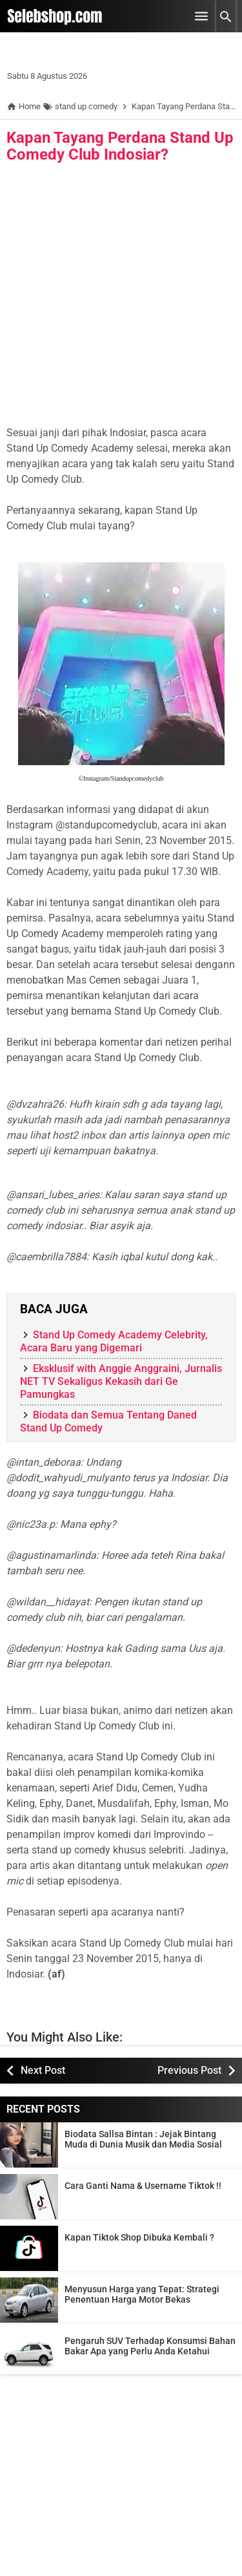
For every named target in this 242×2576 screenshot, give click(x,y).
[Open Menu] (201, 16)
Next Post (43, 2070)
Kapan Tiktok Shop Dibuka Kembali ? (139, 2237)
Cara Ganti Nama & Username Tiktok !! (143, 2185)
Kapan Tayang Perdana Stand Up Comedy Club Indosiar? (120, 146)
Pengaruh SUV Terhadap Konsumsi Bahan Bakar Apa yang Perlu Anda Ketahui (150, 2346)
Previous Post (189, 2070)
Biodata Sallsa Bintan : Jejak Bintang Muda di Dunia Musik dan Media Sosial (143, 2139)
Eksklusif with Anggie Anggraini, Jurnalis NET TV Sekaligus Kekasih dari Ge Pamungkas (121, 1381)
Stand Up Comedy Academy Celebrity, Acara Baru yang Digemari (114, 1341)
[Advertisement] (121, 297)
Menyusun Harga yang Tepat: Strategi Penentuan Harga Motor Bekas (142, 2294)
